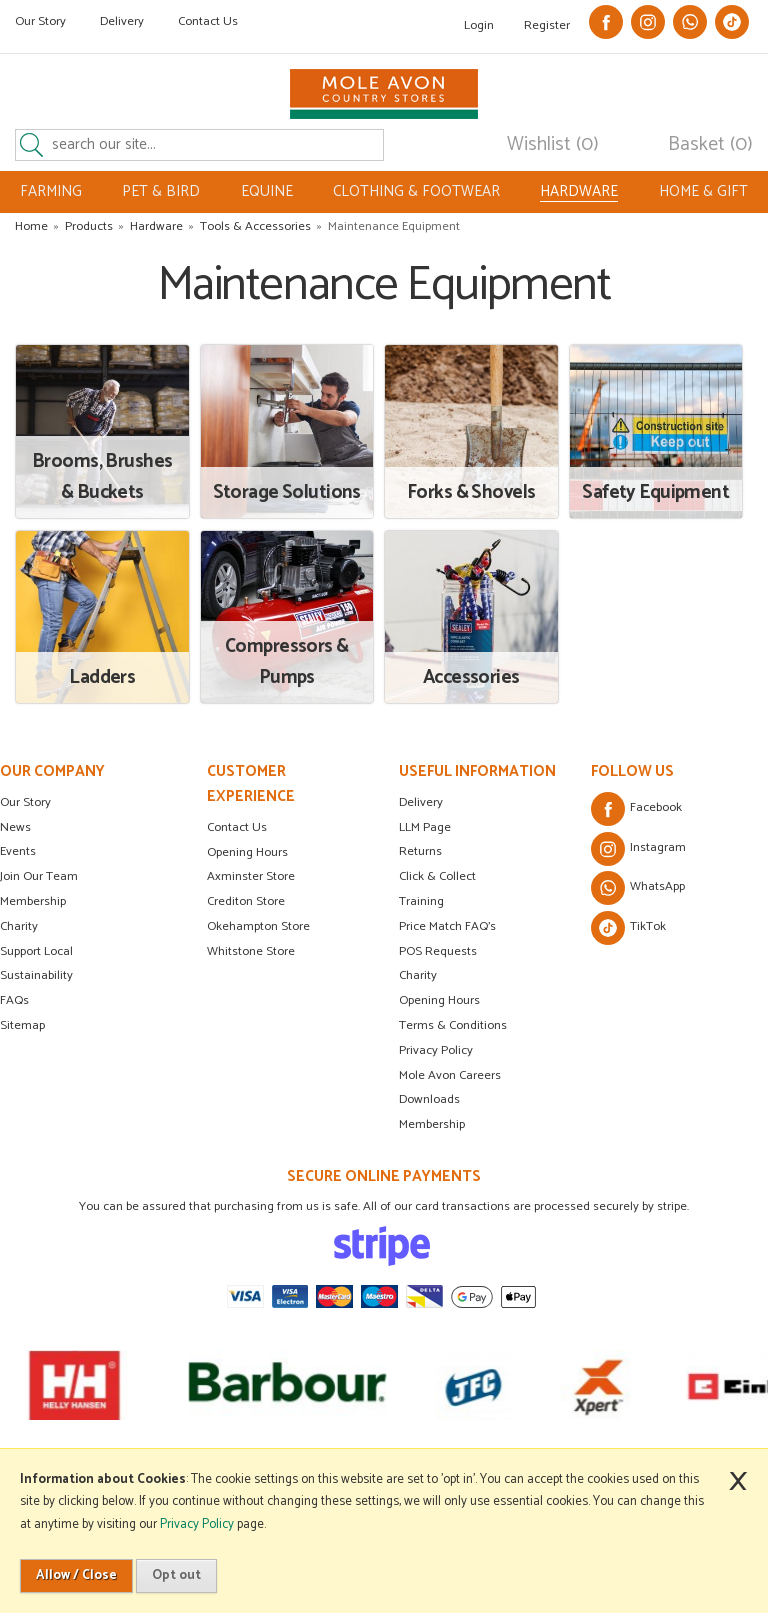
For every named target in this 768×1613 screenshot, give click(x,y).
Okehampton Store (258, 926)
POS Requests (438, 951)
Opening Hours (247, 852)
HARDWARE (579, 192)
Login (479, 25)
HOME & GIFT (703, 191)
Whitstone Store (251, 951)
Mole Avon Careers (450, 1075)
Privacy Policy (436, 1050)
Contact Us (208, 21)
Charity (19, 926)
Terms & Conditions (453, 1025)
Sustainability (36, 975)
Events (18, 851)
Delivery (122, 21)
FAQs (14, 1000)
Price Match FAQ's (447, 926)
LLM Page (425, 827)
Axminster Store (251, 876)
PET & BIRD (161, 191)
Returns (420, 851)
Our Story (40, 21)
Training (421, 901)
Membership (33, 901)
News (15, 827)
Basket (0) (710, 145)
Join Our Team (39, 876)
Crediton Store (246, 901)
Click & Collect (437, 876)
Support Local (36, 951)
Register (547, 25)
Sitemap (22, 1025)
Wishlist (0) (553, 145)
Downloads (429, 1099)
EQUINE (267, 191)
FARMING (51, 191)
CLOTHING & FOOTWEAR (416, 191)
